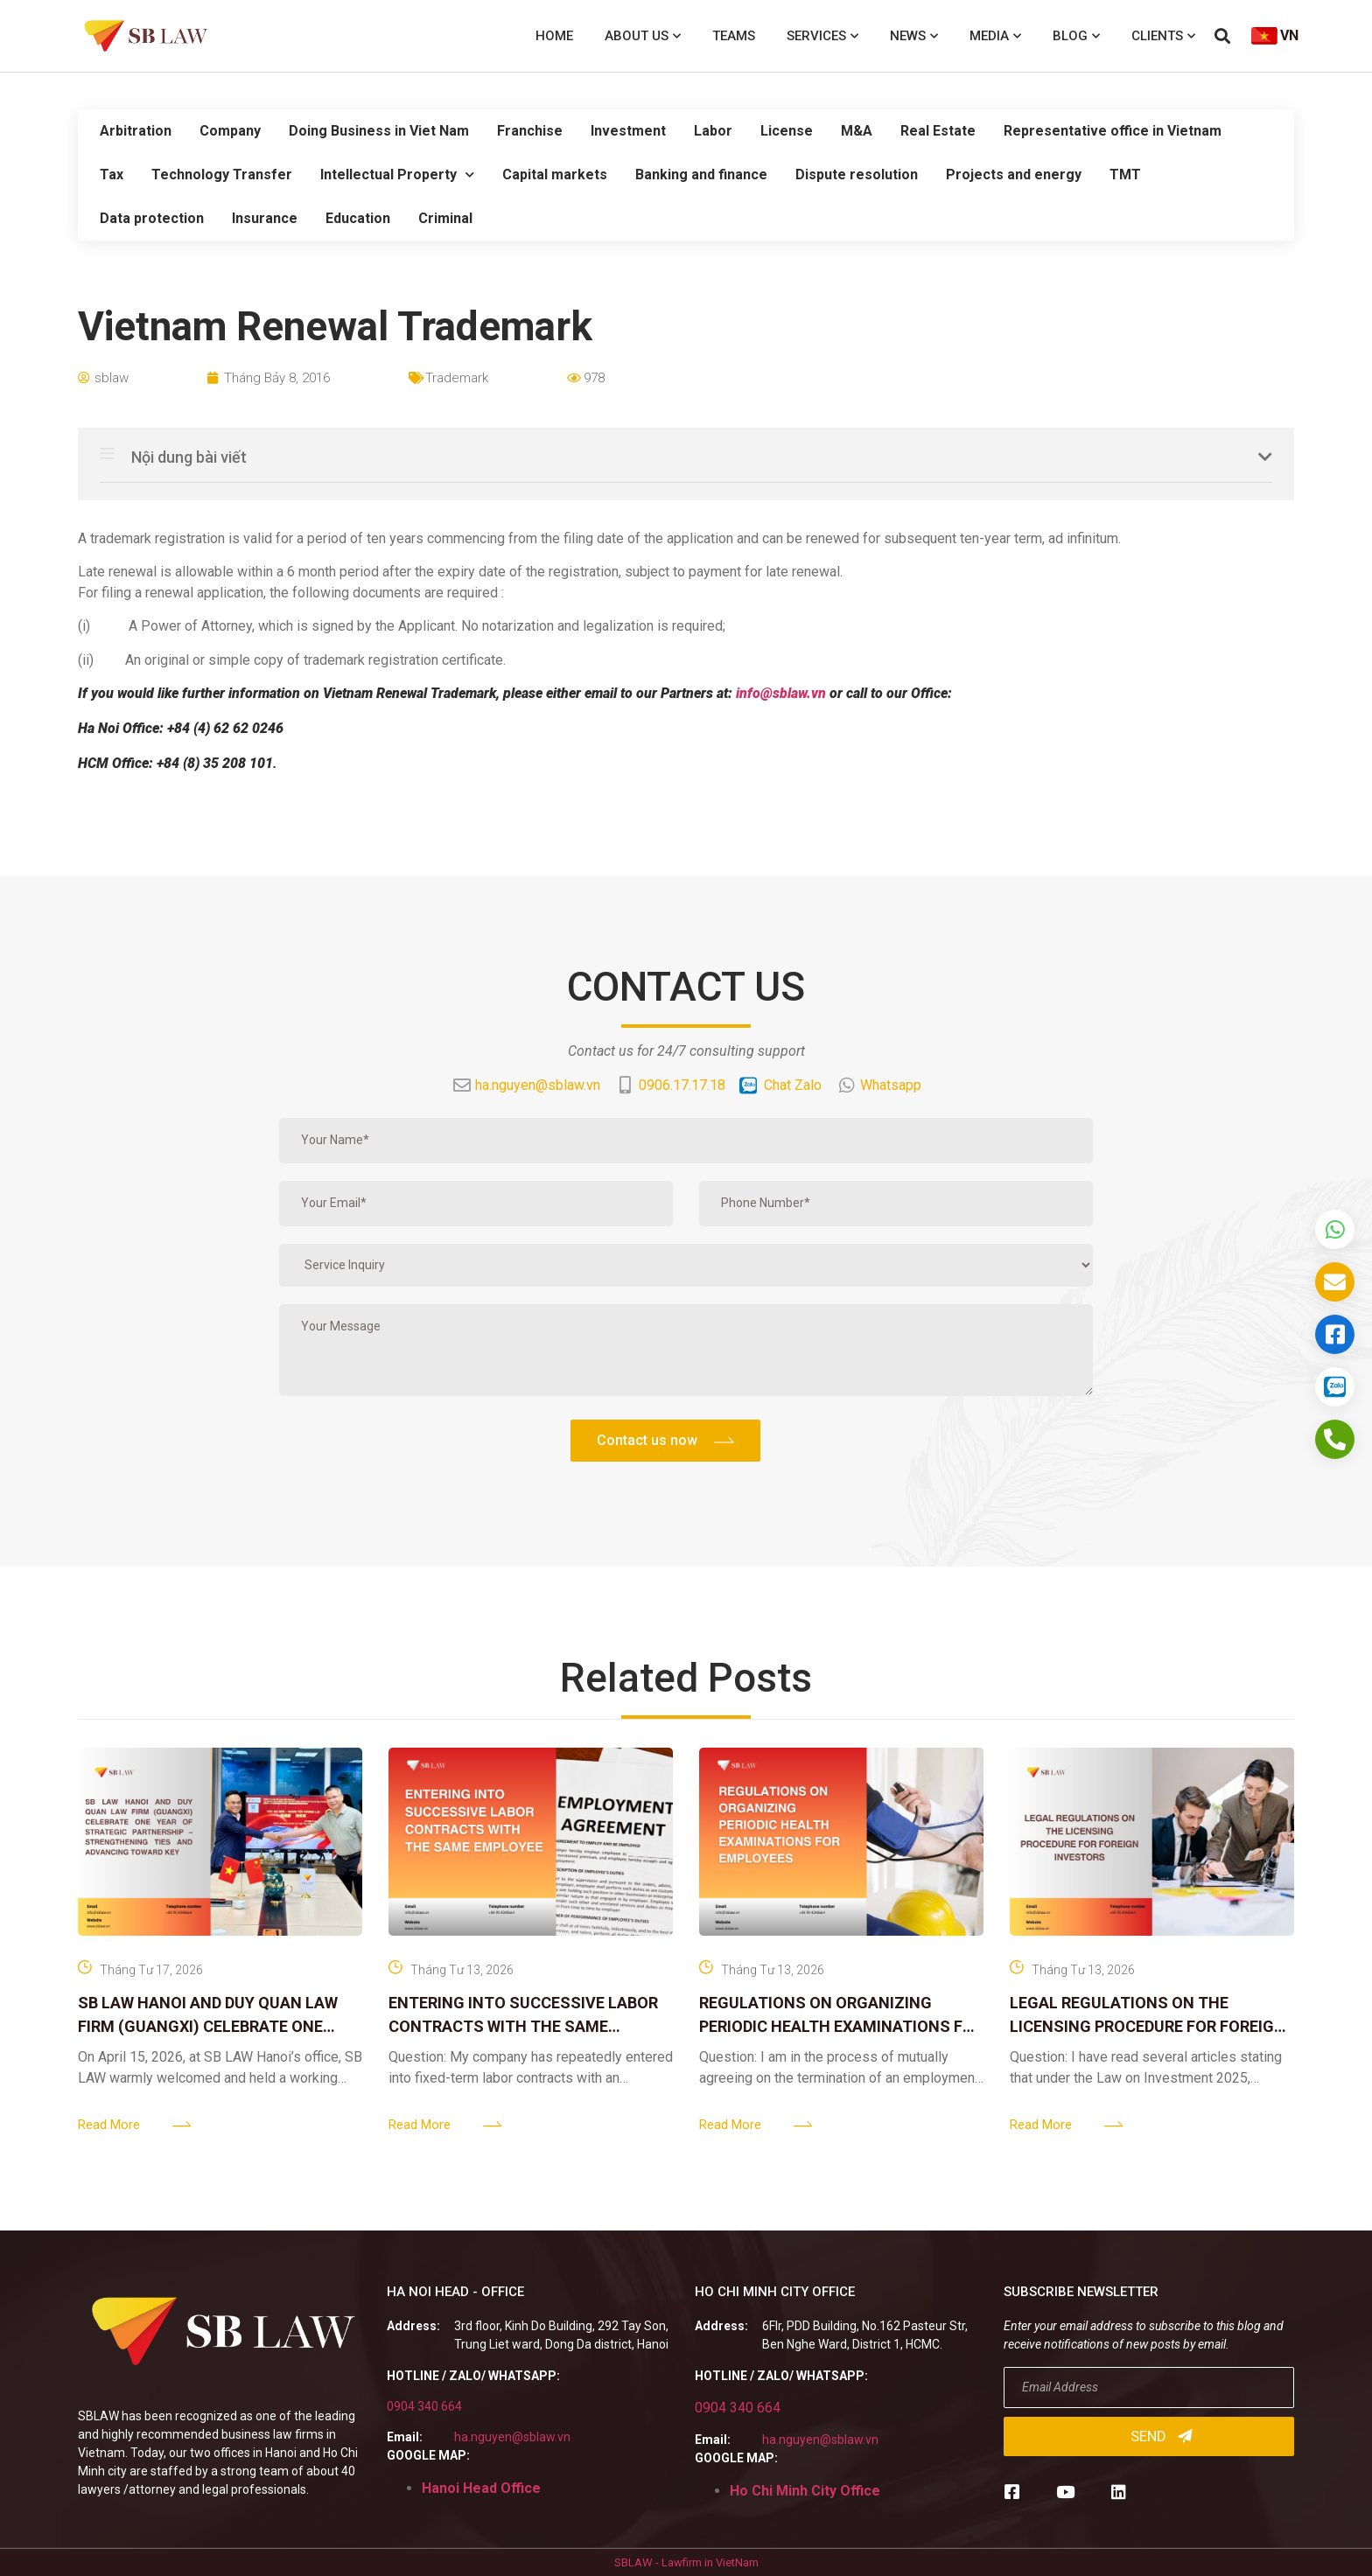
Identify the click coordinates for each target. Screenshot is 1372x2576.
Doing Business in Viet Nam (379, 130)
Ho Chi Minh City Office (805, 2490)
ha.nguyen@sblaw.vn (512, 2437)
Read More (109, 2125)
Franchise (530, 130)
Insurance (265, 218)
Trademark (456, 378)
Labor (713, 130)
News (914, 36)
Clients (1163, 36)
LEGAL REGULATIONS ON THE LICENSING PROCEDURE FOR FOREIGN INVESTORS (1147, 2026)
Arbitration (136, 130)
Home (554, 36)
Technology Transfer (221, 174)
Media (995, 36)
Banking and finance (701, 174)
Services (822, 36)
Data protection (152, 218)
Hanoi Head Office (481, 2488)
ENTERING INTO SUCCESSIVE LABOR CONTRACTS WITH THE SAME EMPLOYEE (523, 2026)
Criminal (445, 218)
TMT (1125, 174)
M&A (856, 130)
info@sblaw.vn (781, 693)
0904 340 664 (424, 2406)
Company (230, 130)
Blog (1076, 36)
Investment (628, 130)
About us (643, 36)
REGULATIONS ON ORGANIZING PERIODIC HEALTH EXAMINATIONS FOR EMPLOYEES (841, 2026)
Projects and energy (1014, 174)
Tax (111, 174)
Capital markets (554, 174)
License (786, 130)
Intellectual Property (397, 174)
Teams (733, 36)
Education (358, 218)
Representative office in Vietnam (1113, 130)
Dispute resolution (856, 174)
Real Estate (938, 130)
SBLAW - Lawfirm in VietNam (686, 2562)
